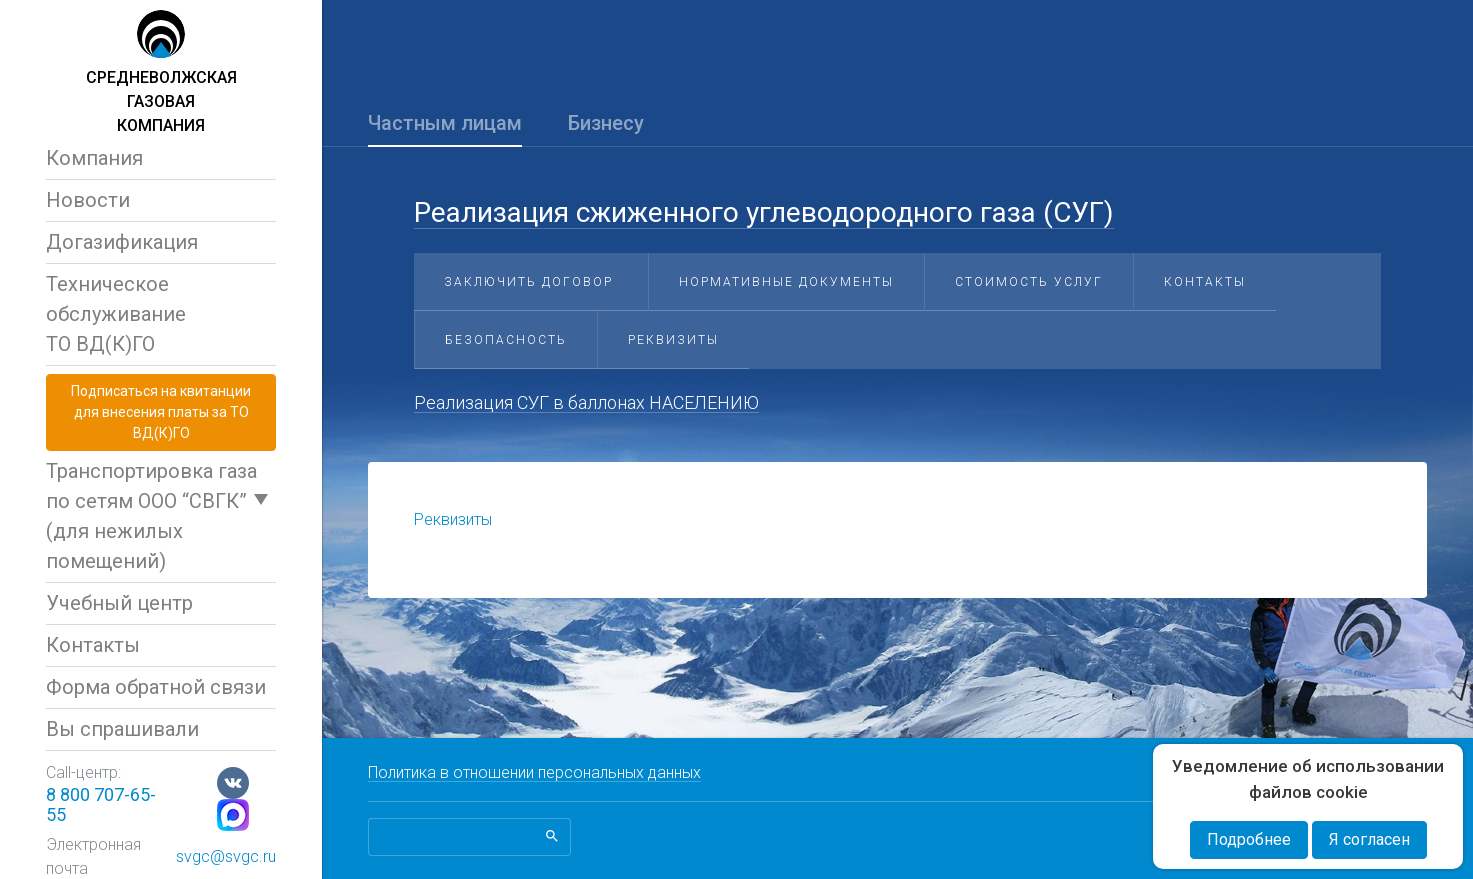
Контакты (93, 645)
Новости (88, 200)
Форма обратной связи (156, 687)
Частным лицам (445, 123)
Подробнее (1249, 839)
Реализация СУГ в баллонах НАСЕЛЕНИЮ (586, 402)
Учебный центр (119, 603)
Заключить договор (528, 282)
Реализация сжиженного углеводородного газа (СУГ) (764, 212)
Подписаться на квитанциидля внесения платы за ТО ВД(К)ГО (161, 412)
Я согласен (1369, 839)
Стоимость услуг (1029, 282)
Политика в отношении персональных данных (534, 772)
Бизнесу (606, 123)
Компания (94, 158)
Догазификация (122, 242)
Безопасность (506, 340)
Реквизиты (673, 340)
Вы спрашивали (122, 729)
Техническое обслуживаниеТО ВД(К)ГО (116, 314)
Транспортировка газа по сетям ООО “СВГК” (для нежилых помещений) (151, 516)
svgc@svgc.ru (226, 856)
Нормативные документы (786, 282)
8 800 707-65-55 (101, 804)
